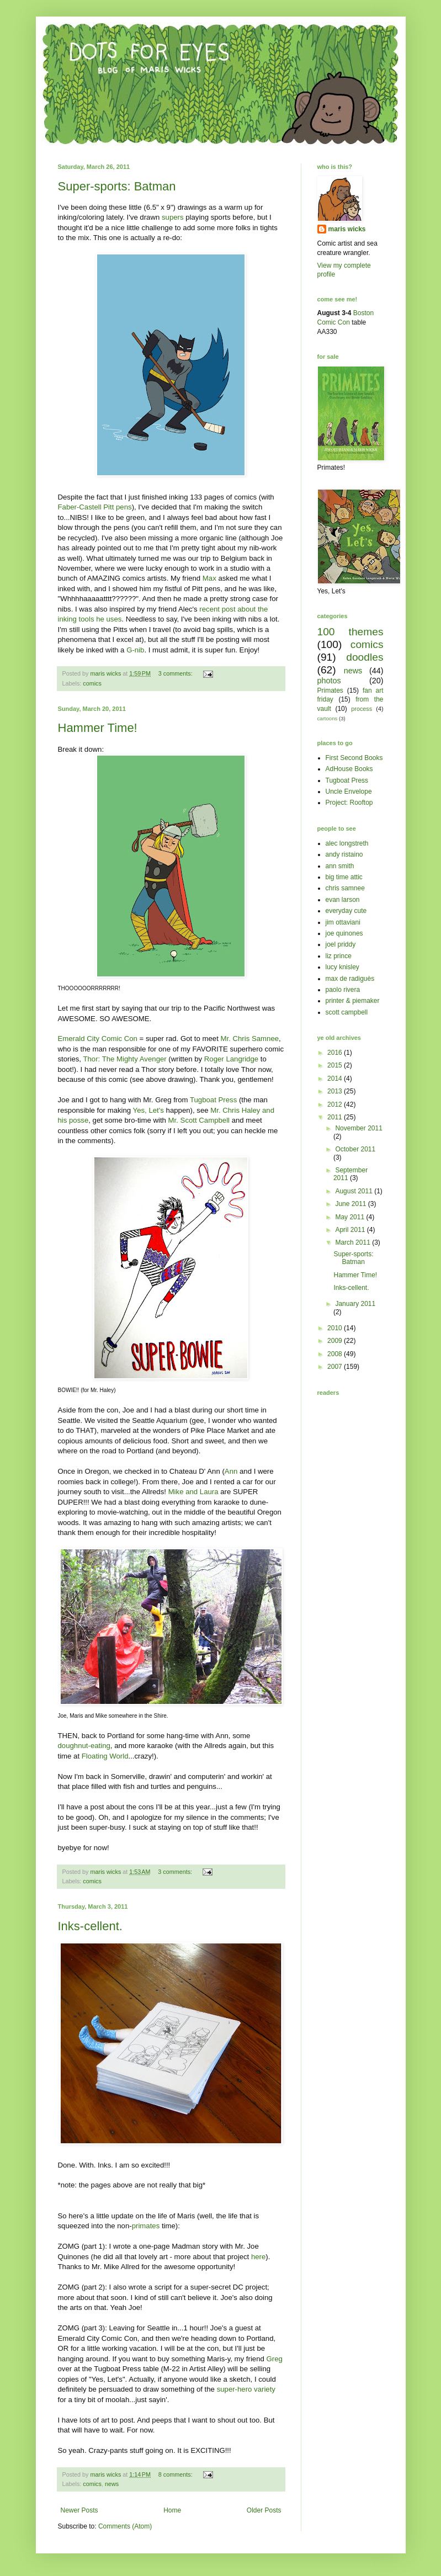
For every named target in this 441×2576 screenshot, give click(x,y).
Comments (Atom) (125, 2526)
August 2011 (354, 1191)
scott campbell (347, 1012)
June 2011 (351, 1204)
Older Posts (264, 2510)
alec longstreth (347, 843)
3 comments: (176, 673)
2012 (335, 1104)
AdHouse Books (349, 769)
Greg (275, 2359)
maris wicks (347, 229)
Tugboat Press (213, 1100)
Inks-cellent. (90, 1926)
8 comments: (176, 2474)
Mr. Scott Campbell (199, 1120)
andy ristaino (344, 854)
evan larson (343, 900)
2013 (335, 1091)
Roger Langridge (231, 1059)
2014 (335, 1078)
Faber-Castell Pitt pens (95, 507)
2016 (335, 1052)
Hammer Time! (97, 728)
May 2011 (350, 1217)
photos (329, 680)
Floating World (105, 1756)
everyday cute (346, 911)
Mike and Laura (193, 1492)
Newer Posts (79, 2510)
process (361, 708)
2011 (335, 1117)
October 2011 (355, 1149)
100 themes (350, 632)
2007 (335, 1367)
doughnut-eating (84, 1745)
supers (173, 217)
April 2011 (350, 1230)
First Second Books (354, 758)
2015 (335, 1065)
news (112, 2484)
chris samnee (345, 888)
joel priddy (341, 944)
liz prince (339, 956)
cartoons (327, 718)
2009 (335, 1341)
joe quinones (344, 933)
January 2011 (355, 1304)
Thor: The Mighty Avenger (124, 1059)
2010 (335, 1328)
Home (172, 2510)
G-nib (135, 650)
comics (92, 683)
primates (146, 2226)
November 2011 (358, 1128)
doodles (364, 657)
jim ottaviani (343, 922)
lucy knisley (342, 967)
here (258, 2257)
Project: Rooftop (349, 802)
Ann (231, 1471)
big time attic (344, 877)
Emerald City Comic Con (97, 1038)
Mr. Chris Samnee (250, 1038)
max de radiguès (350, 978)
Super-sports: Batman (117, 186)
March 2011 (353, 1242)
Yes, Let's (148, 1110)
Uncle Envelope (349, 791)
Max (209, 578)
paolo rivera (343, 990)
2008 (335, 1354)
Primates (330, 690)
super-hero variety (246, 2389)
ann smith (340, 866)
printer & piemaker (353, 1001)
